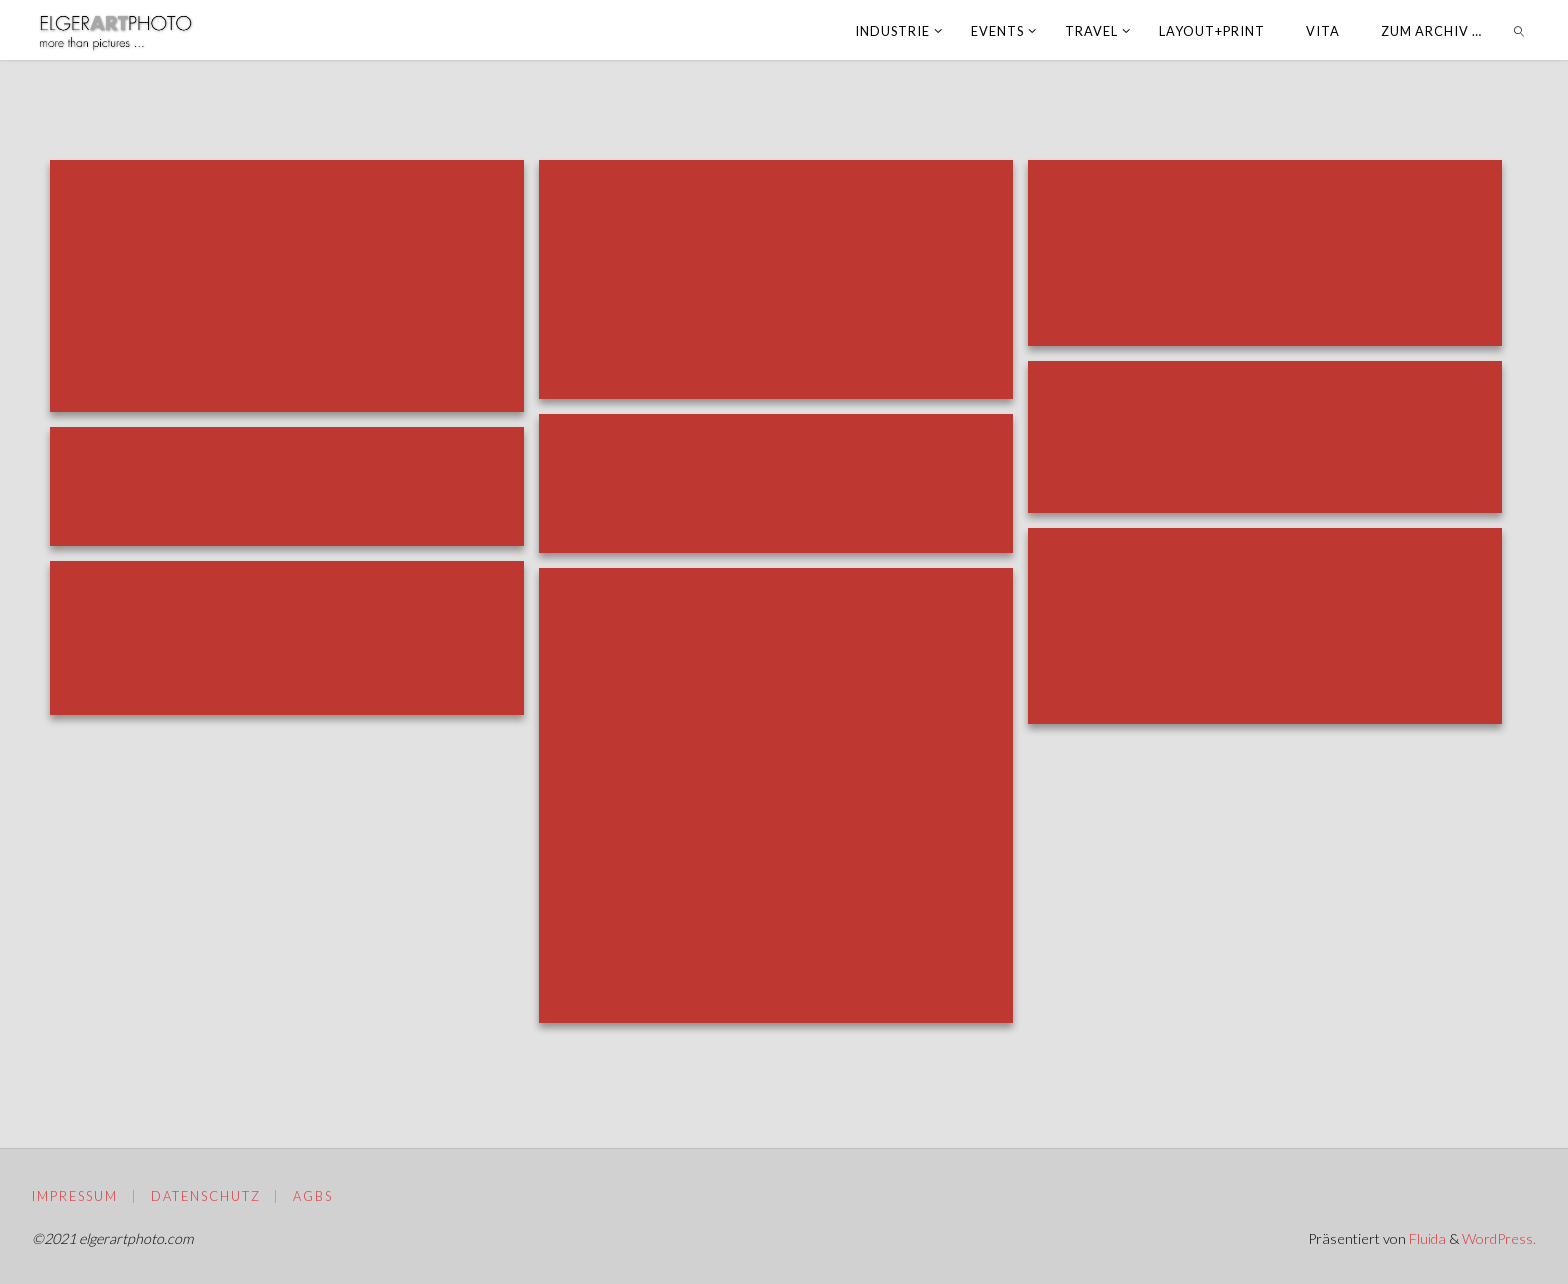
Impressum (75, 1196)
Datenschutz (206, 1196)
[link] (1520, 30)
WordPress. (1499, 1238)
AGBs (313, 1196)
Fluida (1426, 1238)
